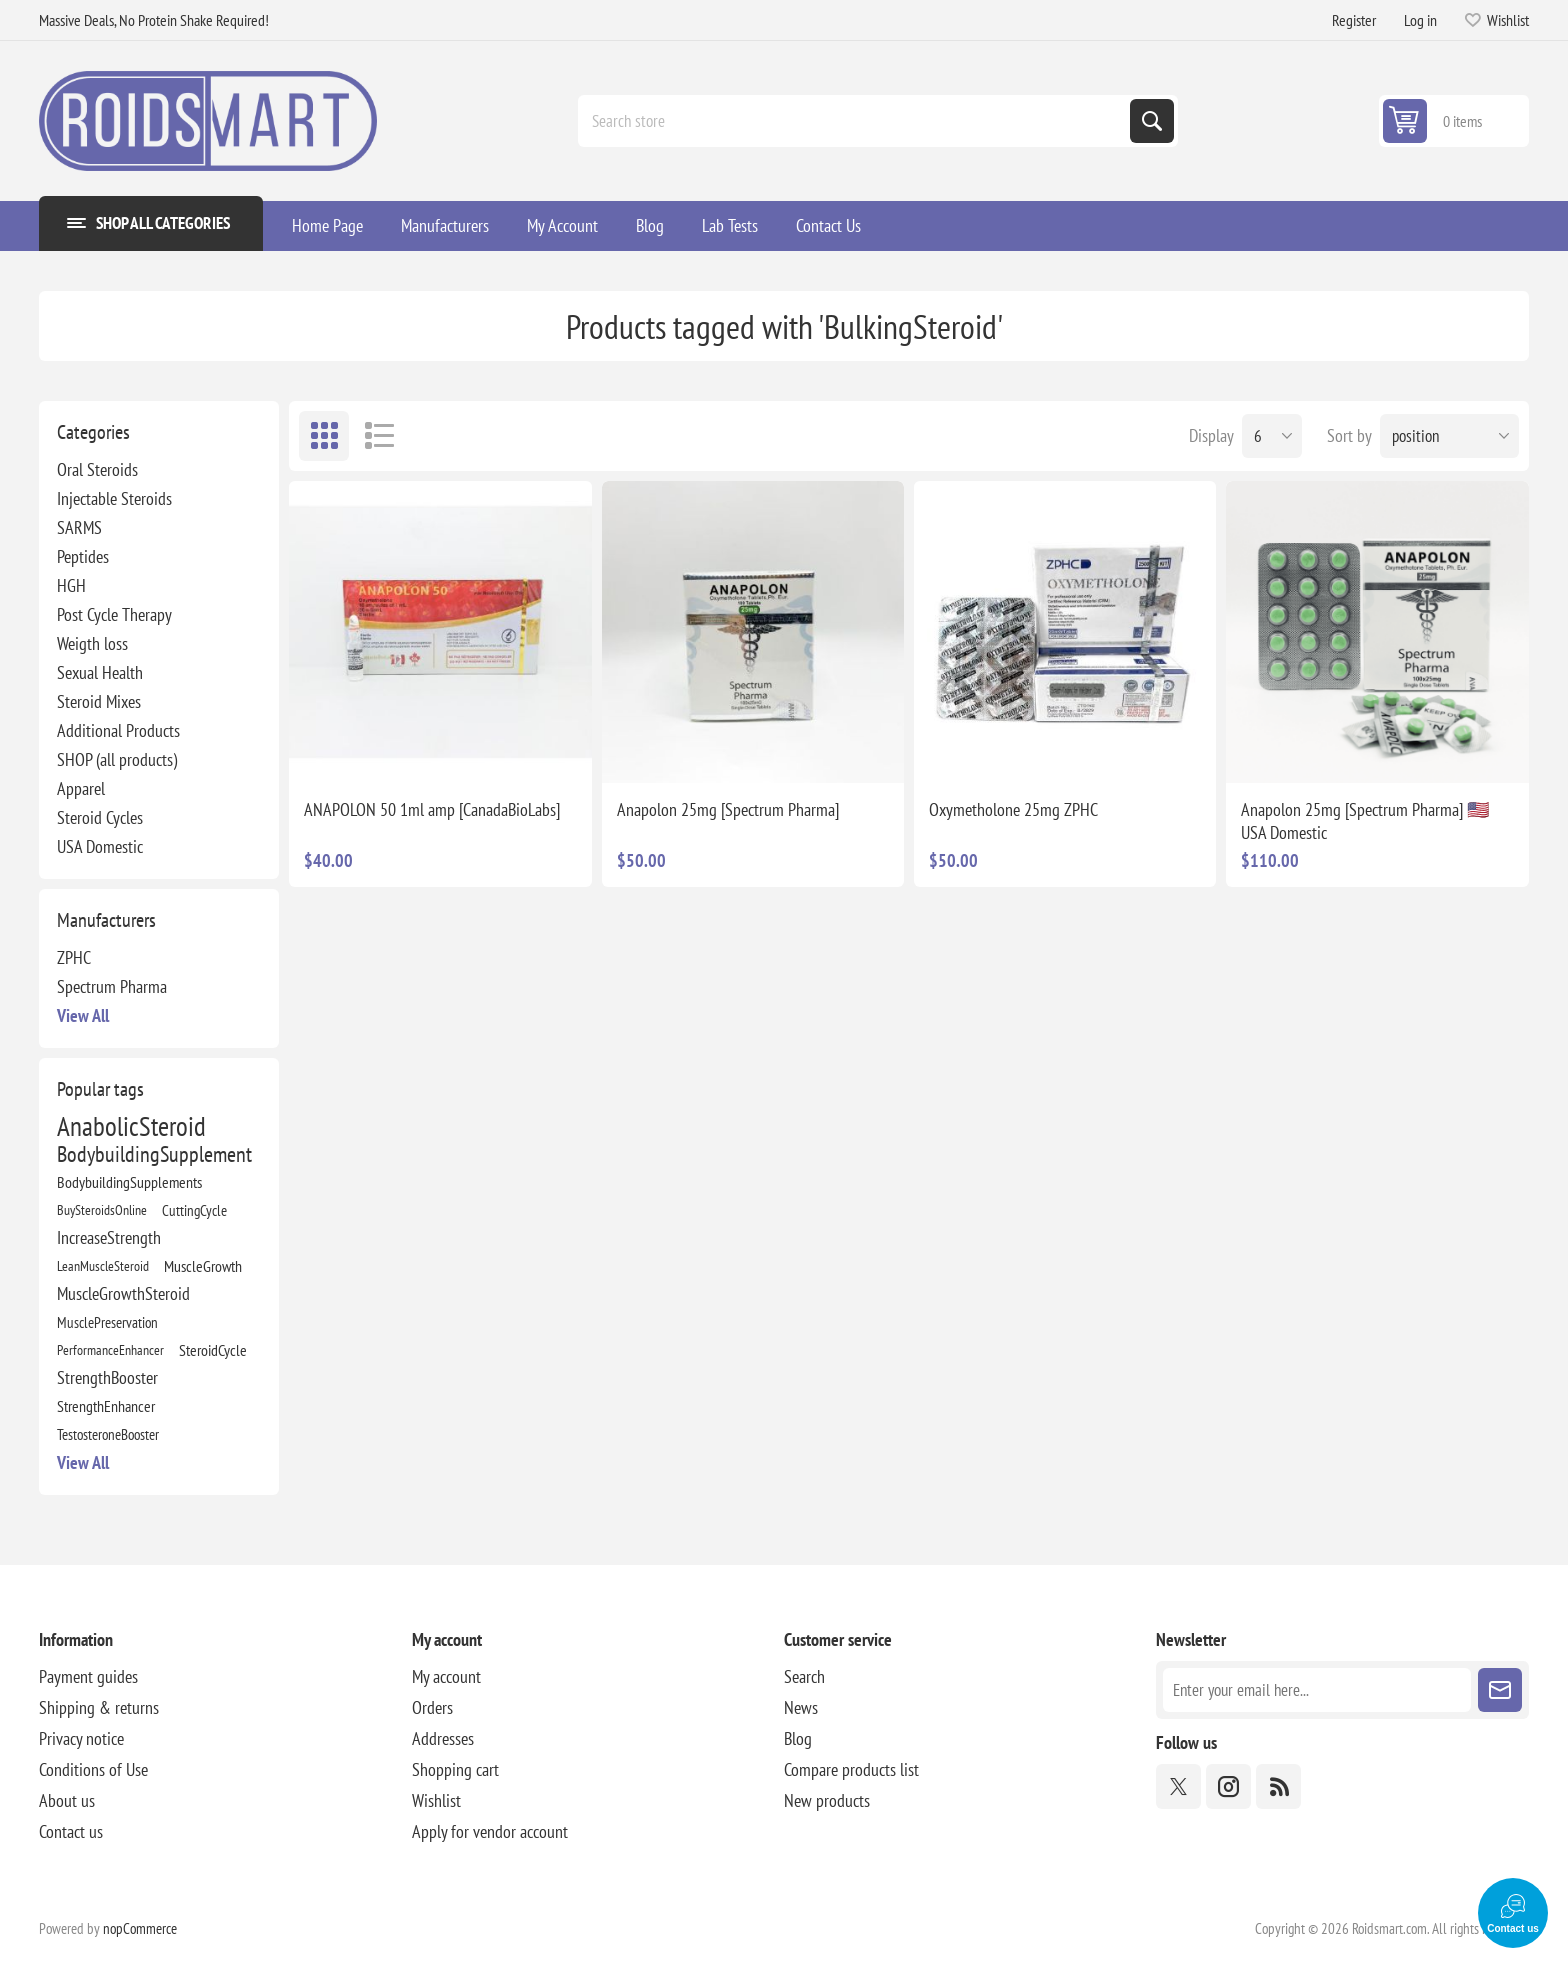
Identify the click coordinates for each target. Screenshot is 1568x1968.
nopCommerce (140, 1928)
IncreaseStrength (109, 1237)
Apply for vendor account (490, 1831)
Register (1354, 20)
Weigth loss (92, 643)
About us (67, 1800)
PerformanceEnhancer (110, 1349)
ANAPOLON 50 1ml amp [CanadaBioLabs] (432, 809)
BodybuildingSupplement (154, 1154)
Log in (1420, 20)
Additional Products (118, 730)
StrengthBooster (107, 1377)
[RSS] (1278, 1786)
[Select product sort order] (1449, 436)
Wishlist (436, 1800)
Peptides (83, 556)
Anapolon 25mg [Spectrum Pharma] (728, 809)
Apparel (81, 788)
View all (83, 1015)
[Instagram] (1228, 1786)
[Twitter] (1178, 1786)
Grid (324, 436)
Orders (432, 1707)
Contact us (71, 1831)
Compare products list (851, 1769)
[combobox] (856, 121)
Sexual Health (100, 672)
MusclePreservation (107, 1322)
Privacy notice (81, 1738)
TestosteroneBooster (108, 1434)
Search (1152, 121)
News (801, 1707)
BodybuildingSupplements (129, 1182)
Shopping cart (455, 1769)
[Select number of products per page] (1272, 436)
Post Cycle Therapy (114, 614)
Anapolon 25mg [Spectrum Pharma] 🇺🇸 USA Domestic (1365, 821)
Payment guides (88, 1676)
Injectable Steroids (114, 498)
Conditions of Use (93, 1769)
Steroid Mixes (99, 701)
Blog (798, 1738)
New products (827, 1800)
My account (446, 1676)
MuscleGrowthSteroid (123, 1293)
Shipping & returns (99, 1707)
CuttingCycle (194, 1210)
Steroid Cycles (100, 817)
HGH (71, 585)
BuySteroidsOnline (102, 1209)
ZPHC (74, 957)
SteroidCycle (213, 1350)
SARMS (79, 527)
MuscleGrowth (203, 1266)
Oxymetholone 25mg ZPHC (1013, 809)
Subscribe (1500, 1690)
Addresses (443, 1738)
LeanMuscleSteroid (103, 1265)
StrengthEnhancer (106, 1406)
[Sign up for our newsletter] (1316, 1690)
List (379, 436)
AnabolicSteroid (131, 1126)
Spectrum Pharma (112, 986)
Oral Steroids (97, 469)
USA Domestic (100, 846)
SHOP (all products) (117, 759)
